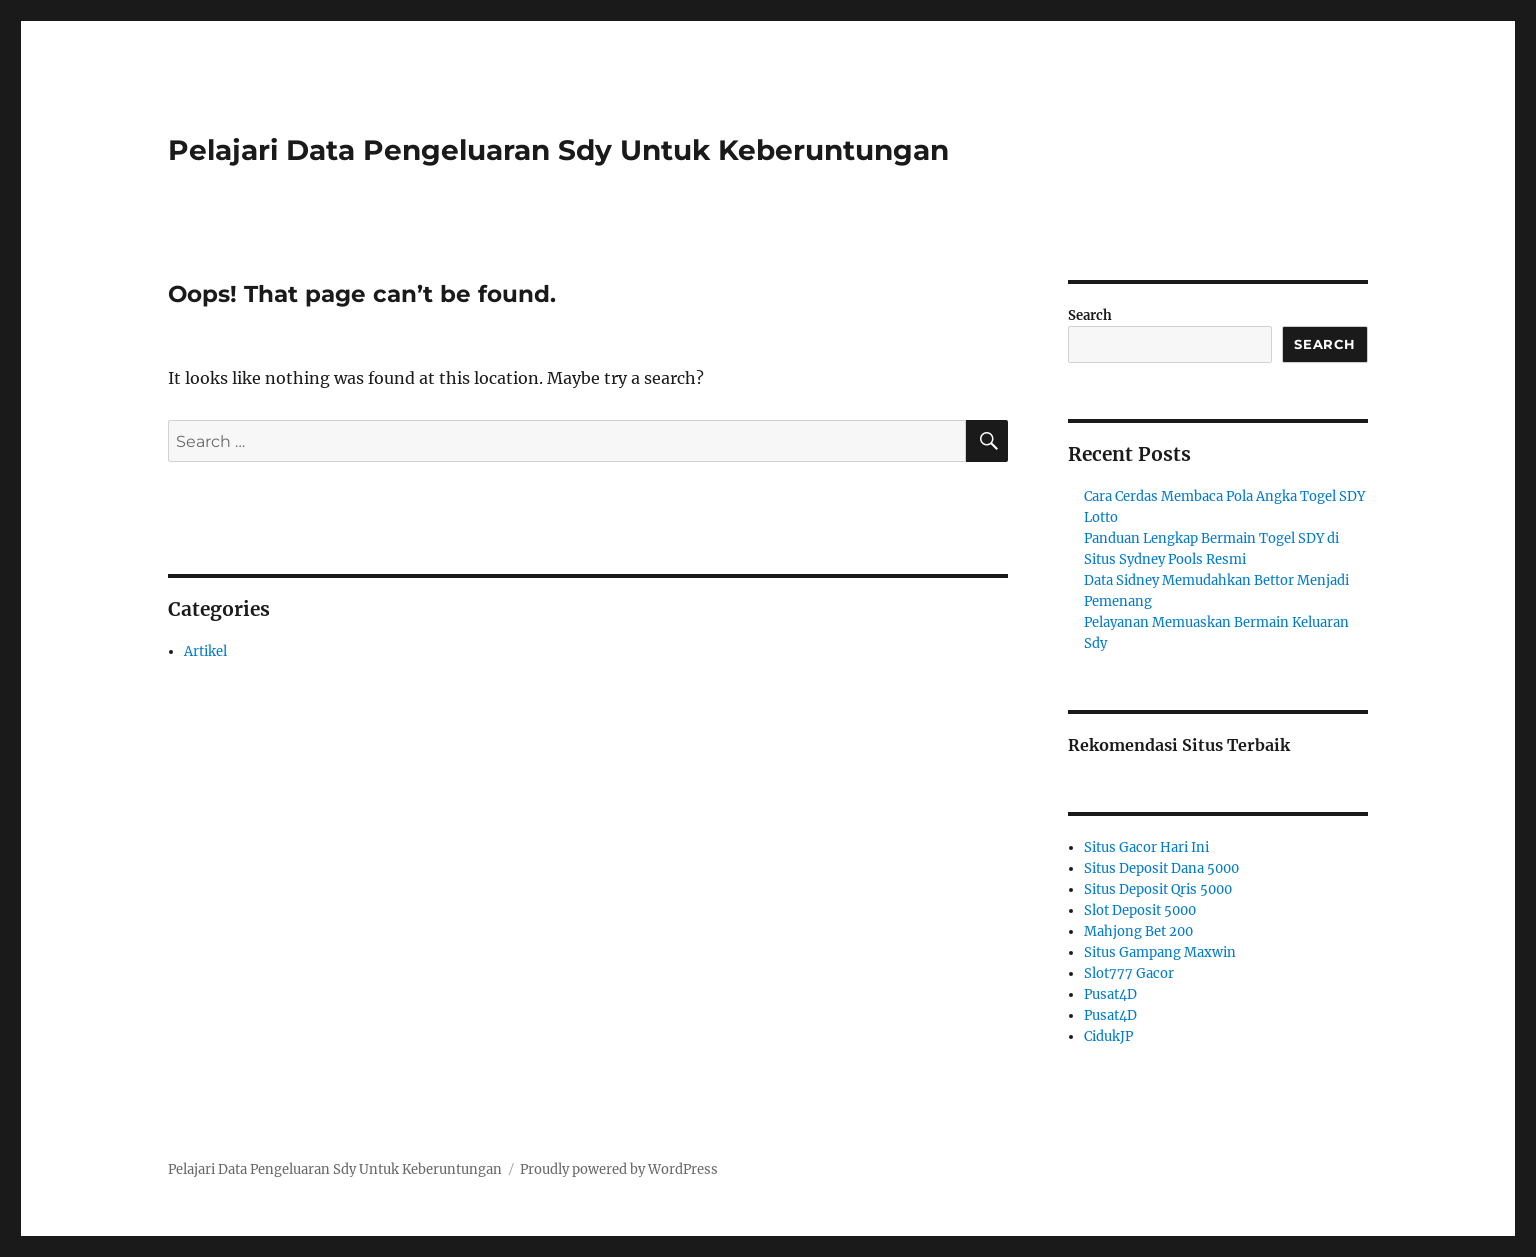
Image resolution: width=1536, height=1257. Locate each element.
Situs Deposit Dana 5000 (1161, 868)
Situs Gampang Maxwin (1160, 952)
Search (1090, 315)
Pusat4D (1110, 994)
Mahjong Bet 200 (1138, 931)
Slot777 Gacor (1129, 973)
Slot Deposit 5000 (1140, 910)
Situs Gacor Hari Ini (1146, 847)
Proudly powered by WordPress (619, 1169)
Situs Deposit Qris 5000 (1158, 889)
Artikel (205, 651)
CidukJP (1108, 1036)
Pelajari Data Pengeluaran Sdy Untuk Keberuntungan (558, 150)
